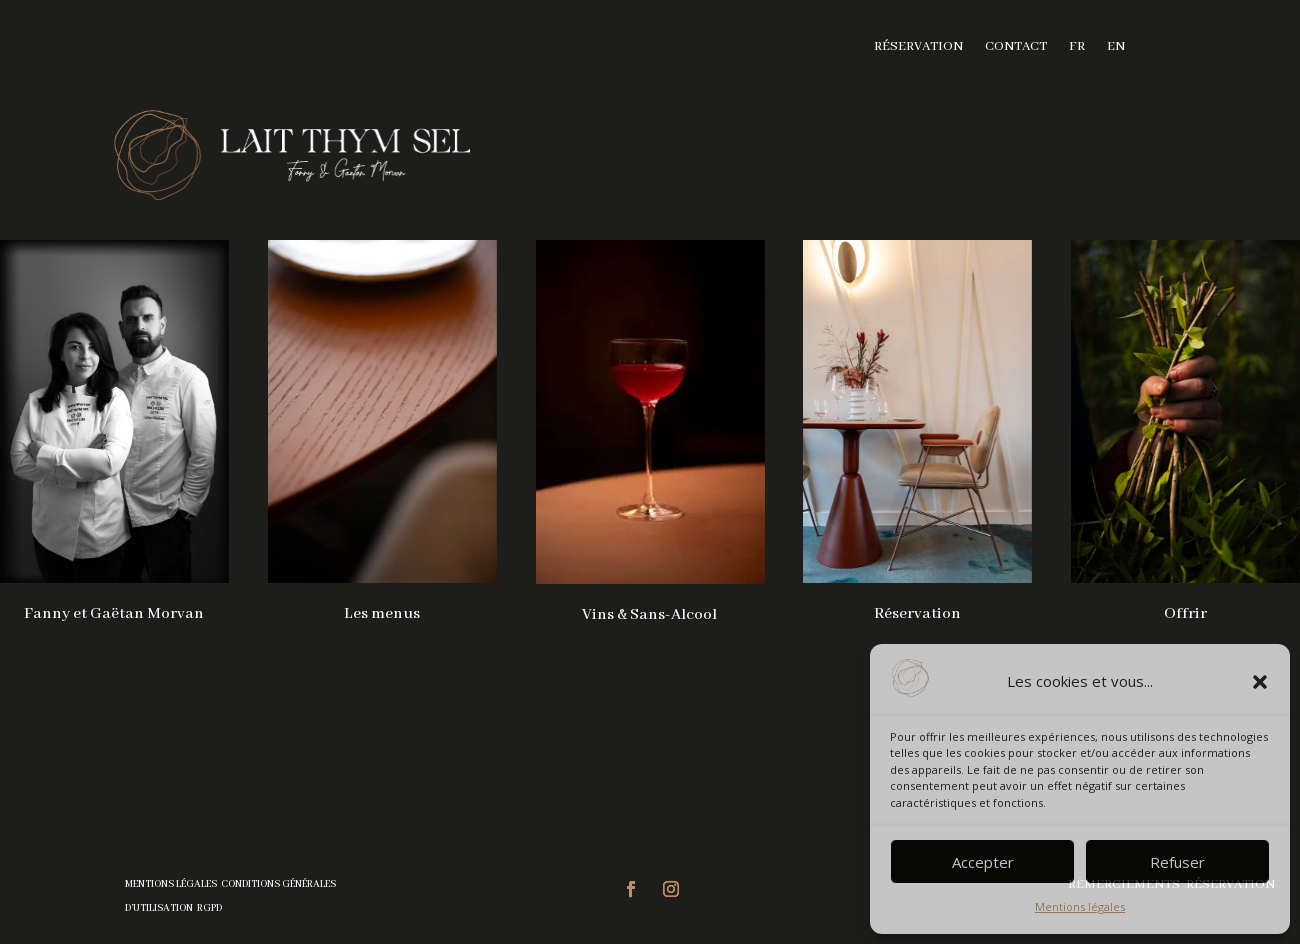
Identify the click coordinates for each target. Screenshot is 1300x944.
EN (1116, 47)
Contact (1016, 47)
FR (1077, 47)
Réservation (918, 47)
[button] (1260, 682)
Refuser (1177, 862)
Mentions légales (1080, 906)
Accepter (983, 862)
